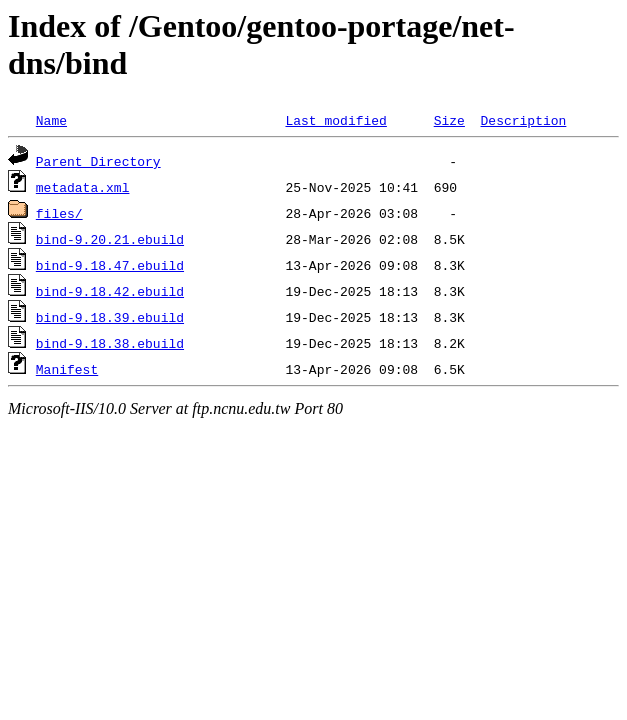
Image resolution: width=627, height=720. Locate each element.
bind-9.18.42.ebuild (110, 291)
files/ (59, 213)
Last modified (335, 120)
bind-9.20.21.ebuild (110, 239)
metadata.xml (83, 187)
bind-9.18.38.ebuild (110, 343)
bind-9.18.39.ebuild (110, 317)
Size (449, 120)
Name (51, 120)
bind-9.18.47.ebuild (110, 265)
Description (523, 120)
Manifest (67, 369)
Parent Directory (98, 161)
